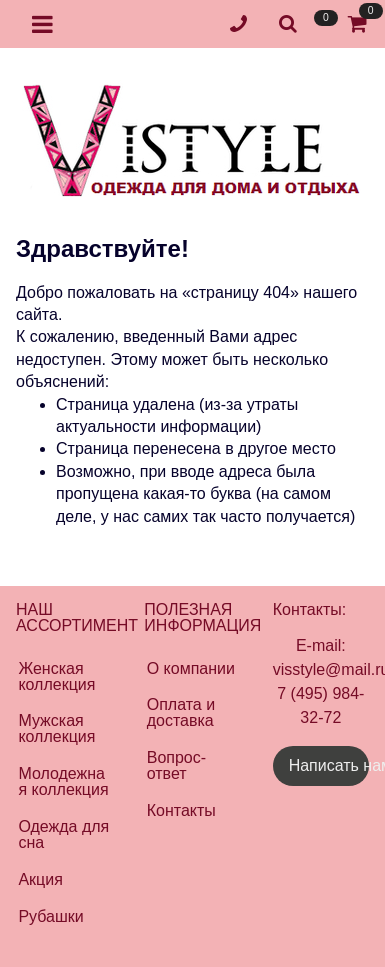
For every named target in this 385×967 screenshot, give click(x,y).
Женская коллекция (56, 676)
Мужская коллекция (56, 728)
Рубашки (50, 916)
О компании (191, 668)
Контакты (181, 810)
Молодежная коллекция (63, 781)
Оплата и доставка (181, 712)
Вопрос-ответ (176, 765)
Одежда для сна (63, 834)
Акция (40, 879)
